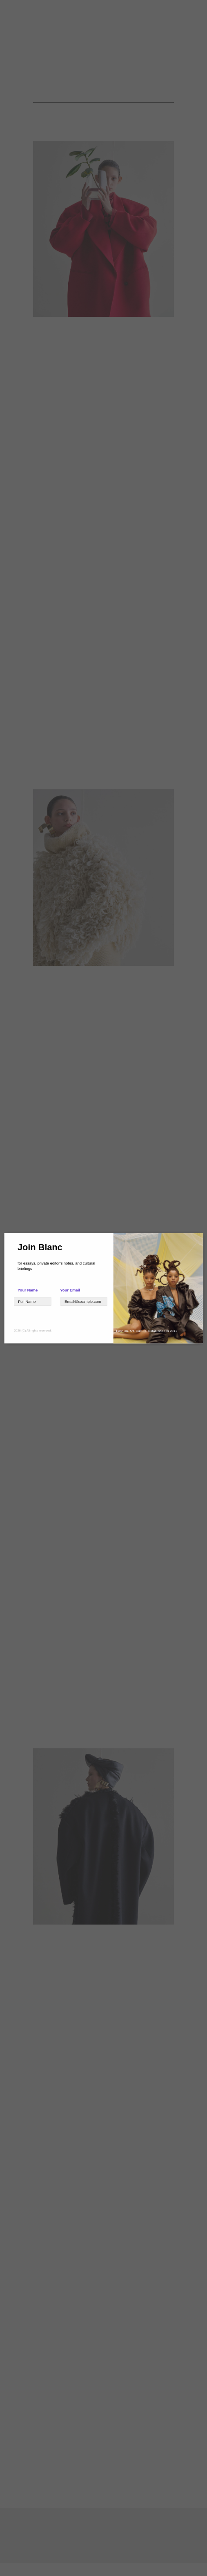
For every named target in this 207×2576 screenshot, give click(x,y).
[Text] (32, 1301)
